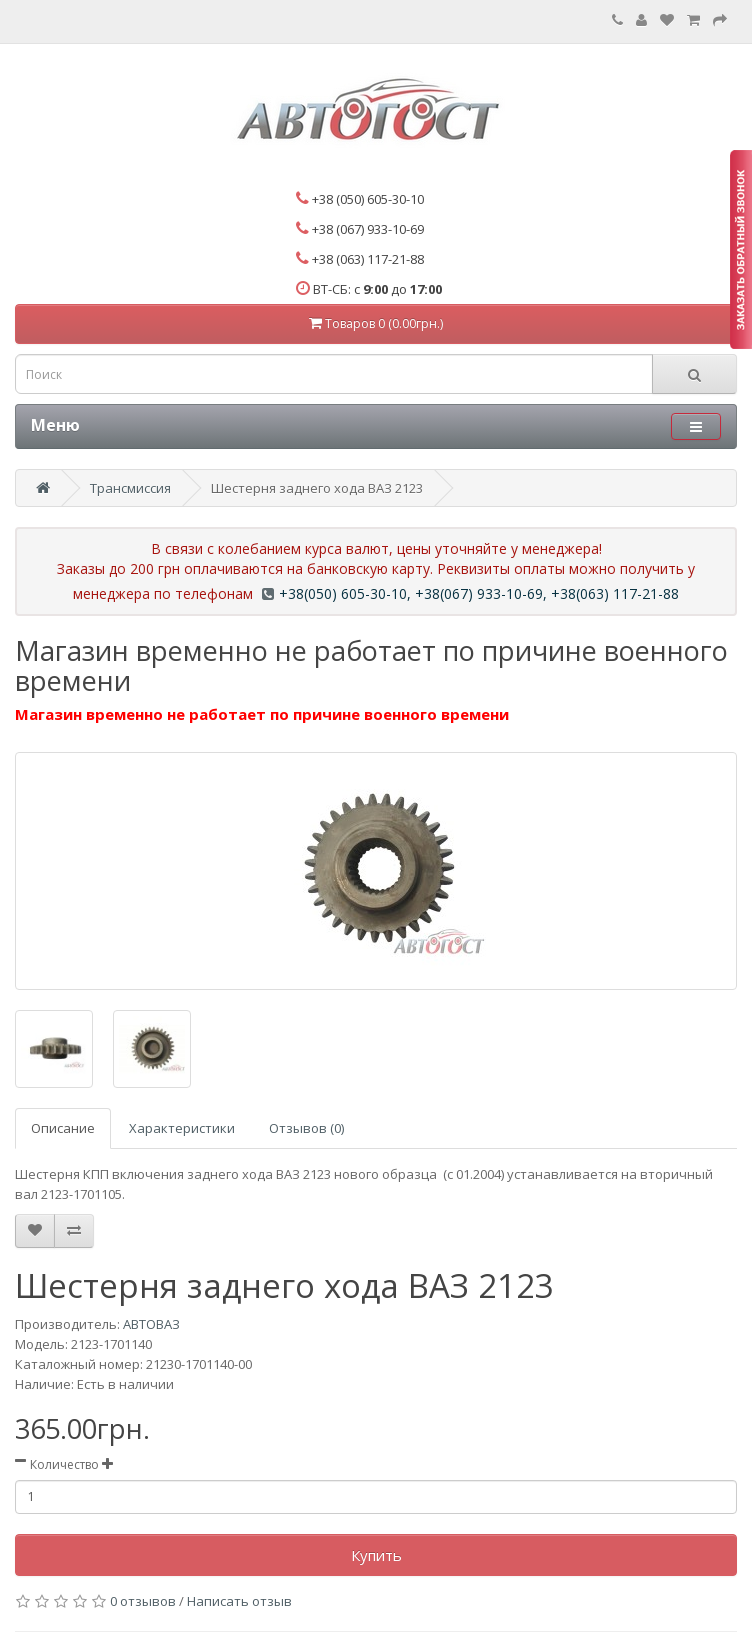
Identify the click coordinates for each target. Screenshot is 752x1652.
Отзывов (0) (306, 1128)
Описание (63, 1128)
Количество (64, 1464)
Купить (376, 1555)
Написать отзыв (239, 1601)
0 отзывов (143, 1601)
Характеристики (182, 1128)
